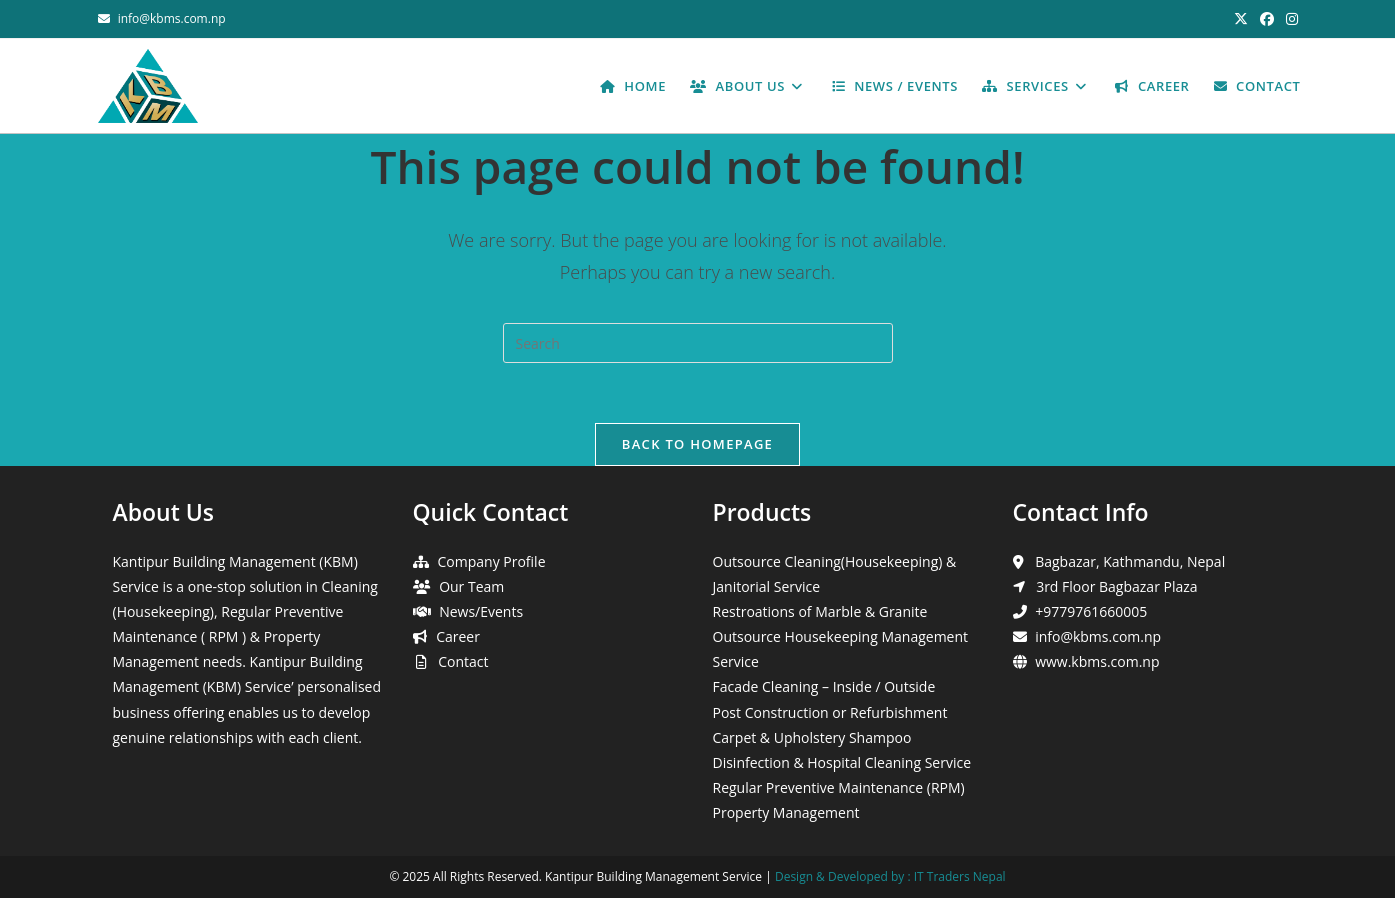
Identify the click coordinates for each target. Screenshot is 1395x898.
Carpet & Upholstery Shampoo (812, 737)
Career (458, 636)
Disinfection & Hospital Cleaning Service (842, 762)
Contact (463, 661)
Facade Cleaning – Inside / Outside (824, 686)
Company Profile (492, 561)
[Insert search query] (698, 343)
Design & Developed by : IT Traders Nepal (890, 876)
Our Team (471, 586)
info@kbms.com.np (172, 18)
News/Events (481, 611)
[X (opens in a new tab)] (1241, 19)
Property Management (786, 812)
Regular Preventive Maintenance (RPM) (839, 787)
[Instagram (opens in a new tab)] (1289, 19)
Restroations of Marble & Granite (820, 611)
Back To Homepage (697, 444)
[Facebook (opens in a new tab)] (1267, 19)
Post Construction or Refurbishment (830, 712)
